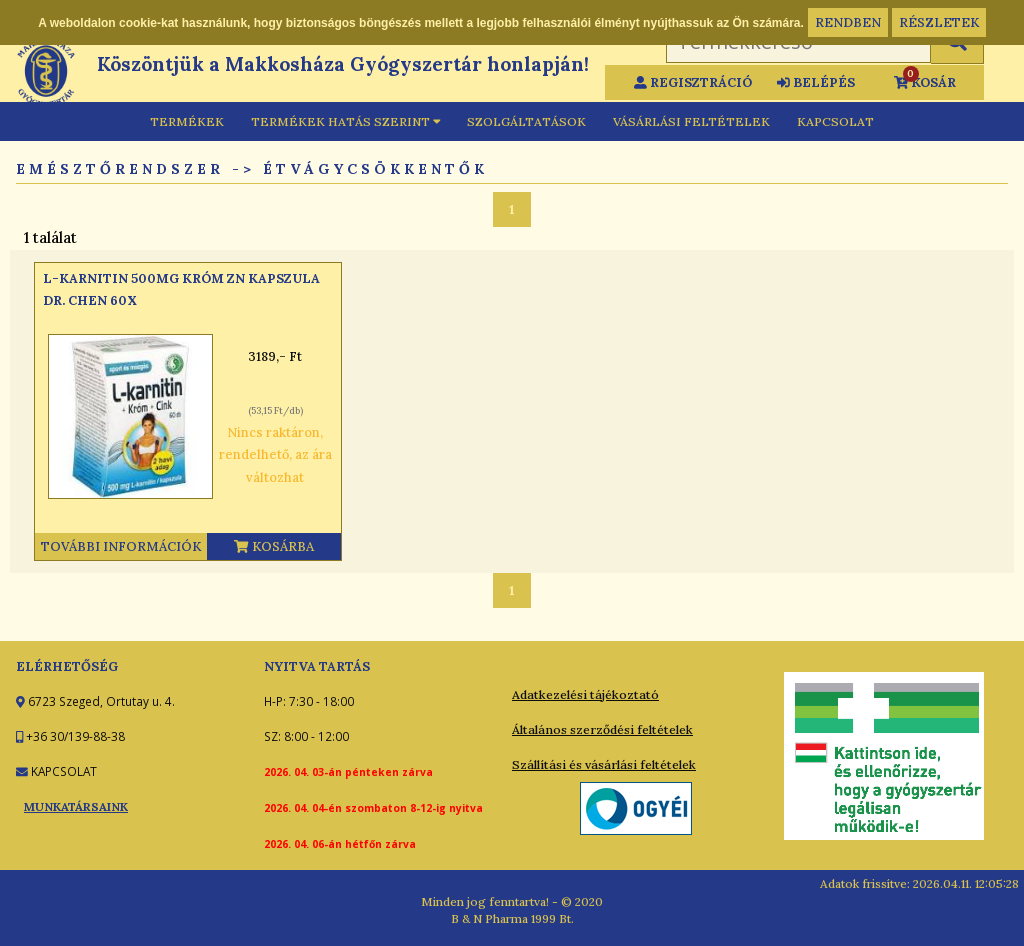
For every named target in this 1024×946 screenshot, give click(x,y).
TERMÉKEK (187, 121)
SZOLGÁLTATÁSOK (526, 121)
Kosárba (273, 546)
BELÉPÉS (816, 82)
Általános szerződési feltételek (602, 729)
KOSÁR (925, 80)
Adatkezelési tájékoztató (585, 694)
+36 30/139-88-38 (74, 736)
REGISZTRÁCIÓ (693, 82)
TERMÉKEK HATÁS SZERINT (346, 121)
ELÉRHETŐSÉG (67, 666)
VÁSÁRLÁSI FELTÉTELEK (691, 121)
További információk (121, 546)
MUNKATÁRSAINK (76, 806)
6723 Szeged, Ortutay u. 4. (100, 701)
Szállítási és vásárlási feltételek (604, 764)
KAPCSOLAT (835, 121)
